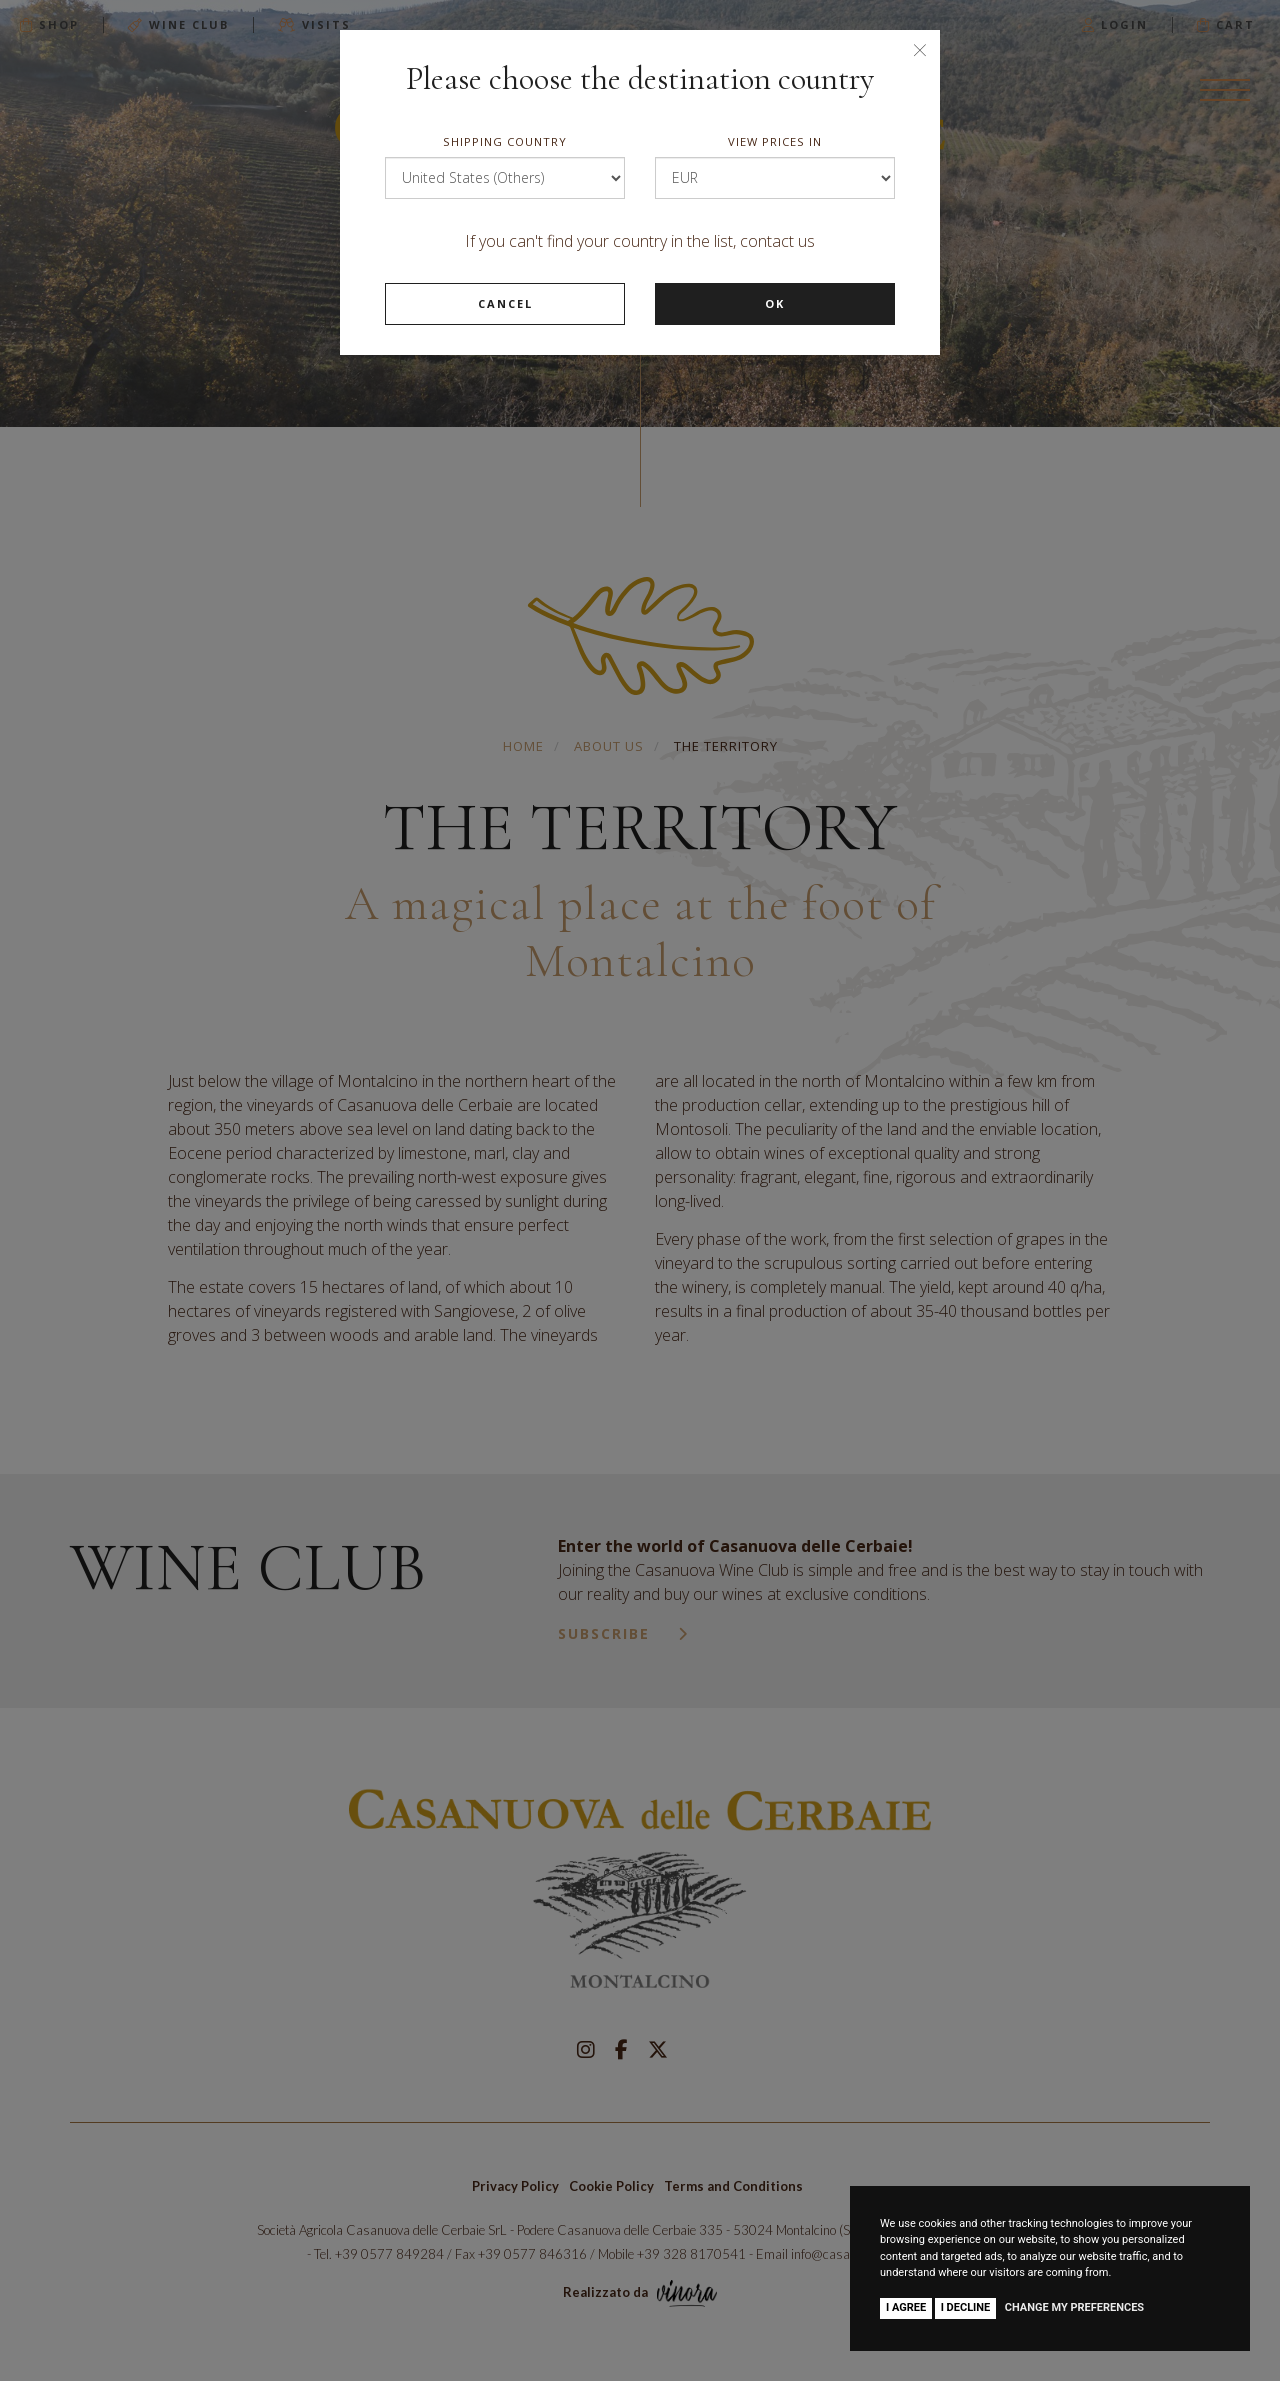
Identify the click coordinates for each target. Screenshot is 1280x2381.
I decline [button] (966, 2307)
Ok (775, 303)
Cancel (505, 303)
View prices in (775, 141)
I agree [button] (906, 2307)
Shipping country (505, 141)
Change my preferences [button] (1074, 2307)
